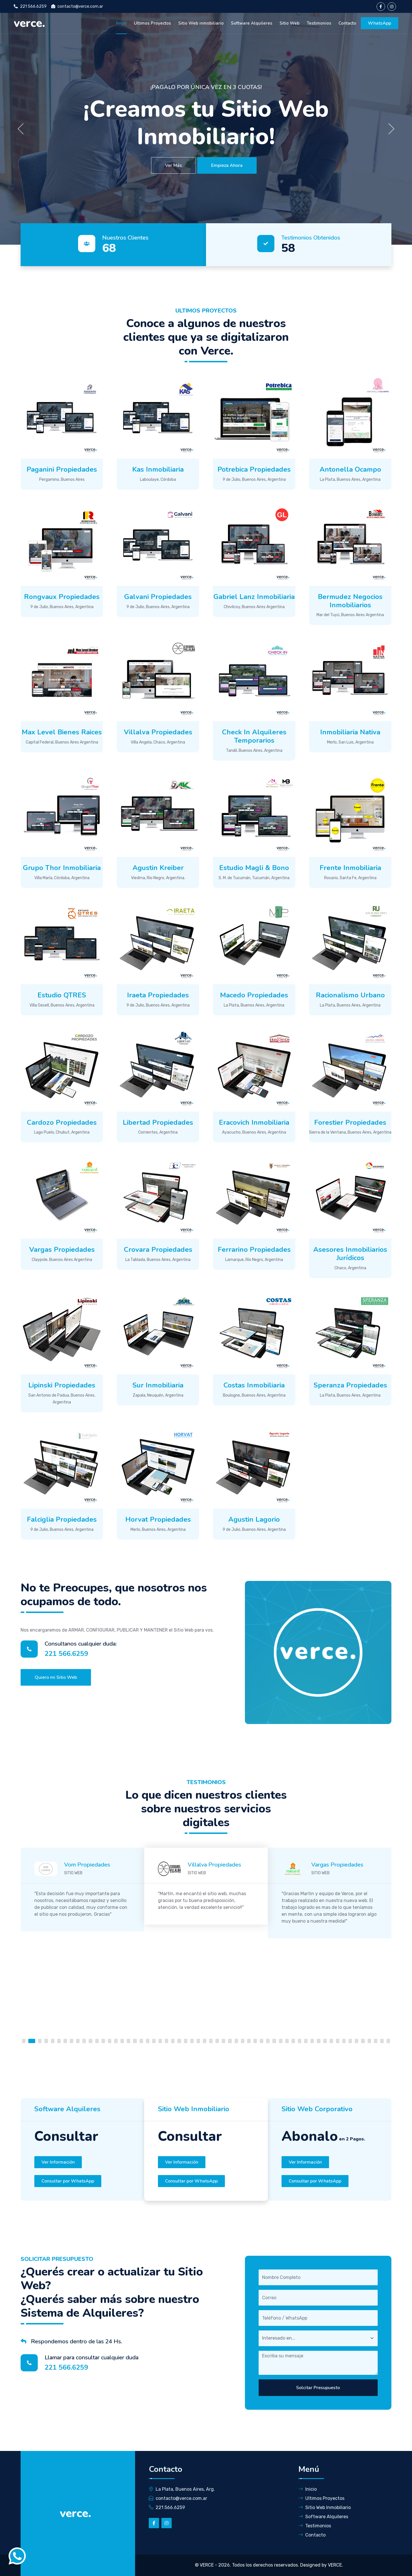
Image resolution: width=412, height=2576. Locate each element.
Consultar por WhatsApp (67, 2181)
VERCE (207, 2565)
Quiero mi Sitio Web (56, 1677)
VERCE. (335, 2565)
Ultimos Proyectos (152, 23)
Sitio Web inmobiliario (201, 23)
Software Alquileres (251, 23)
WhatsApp (379, 23)
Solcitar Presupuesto (318, 2388)
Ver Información (58, 2162)
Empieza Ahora (227, 165)
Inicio (121, 23)
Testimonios (319, 23)
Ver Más (173, 165)
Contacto (347, 23)
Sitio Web (290, 23)
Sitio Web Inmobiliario (324, 2507)
